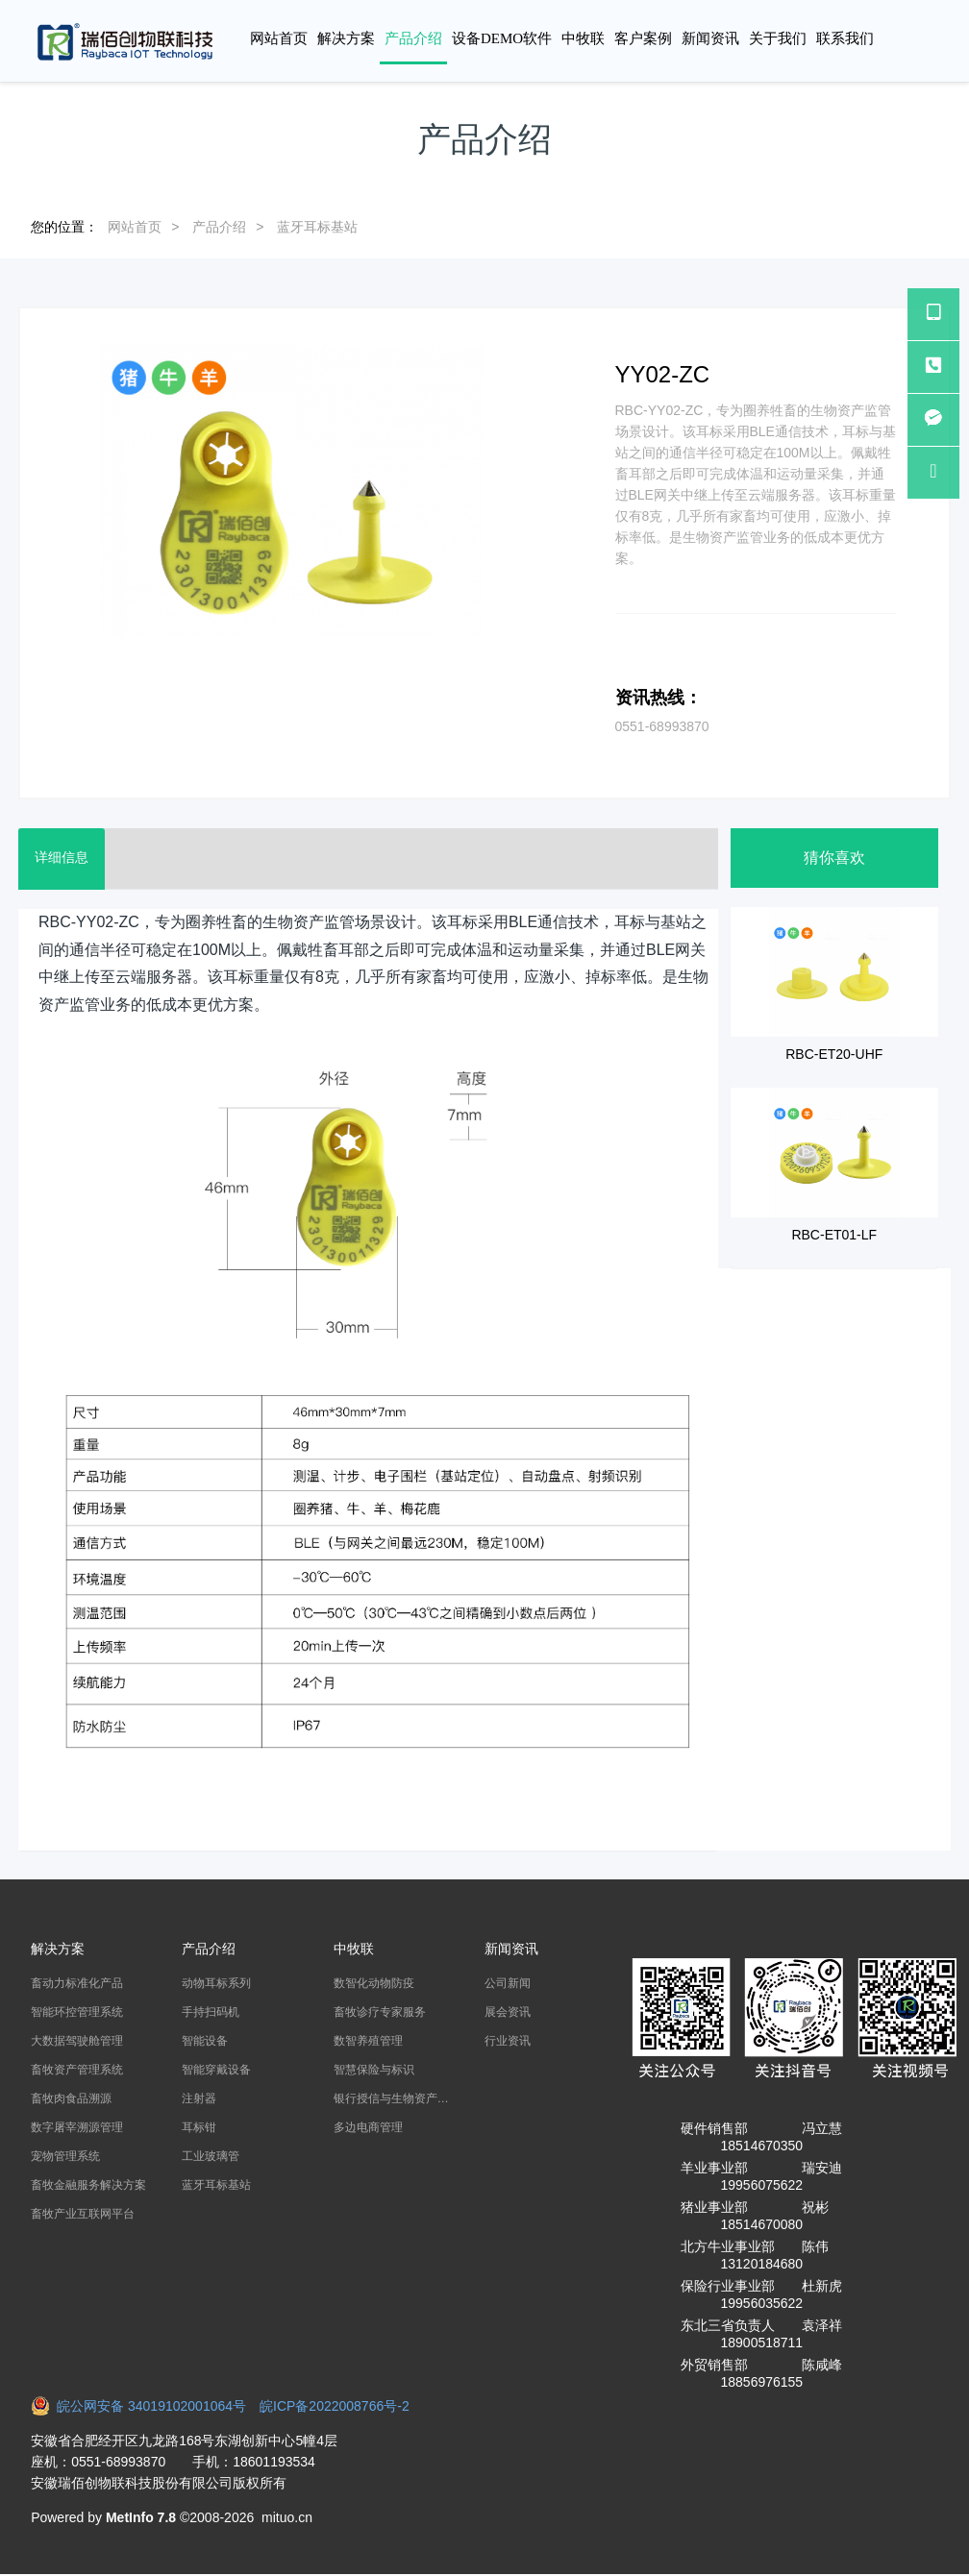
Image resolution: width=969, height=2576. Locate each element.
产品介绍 (219, 226)
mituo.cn (286, 2517)
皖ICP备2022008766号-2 (335, 2406)
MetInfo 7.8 (141, 2517)
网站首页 (279, 38)
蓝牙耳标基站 (317, 226)
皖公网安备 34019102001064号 (145, 2406)
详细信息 (64, 859)
